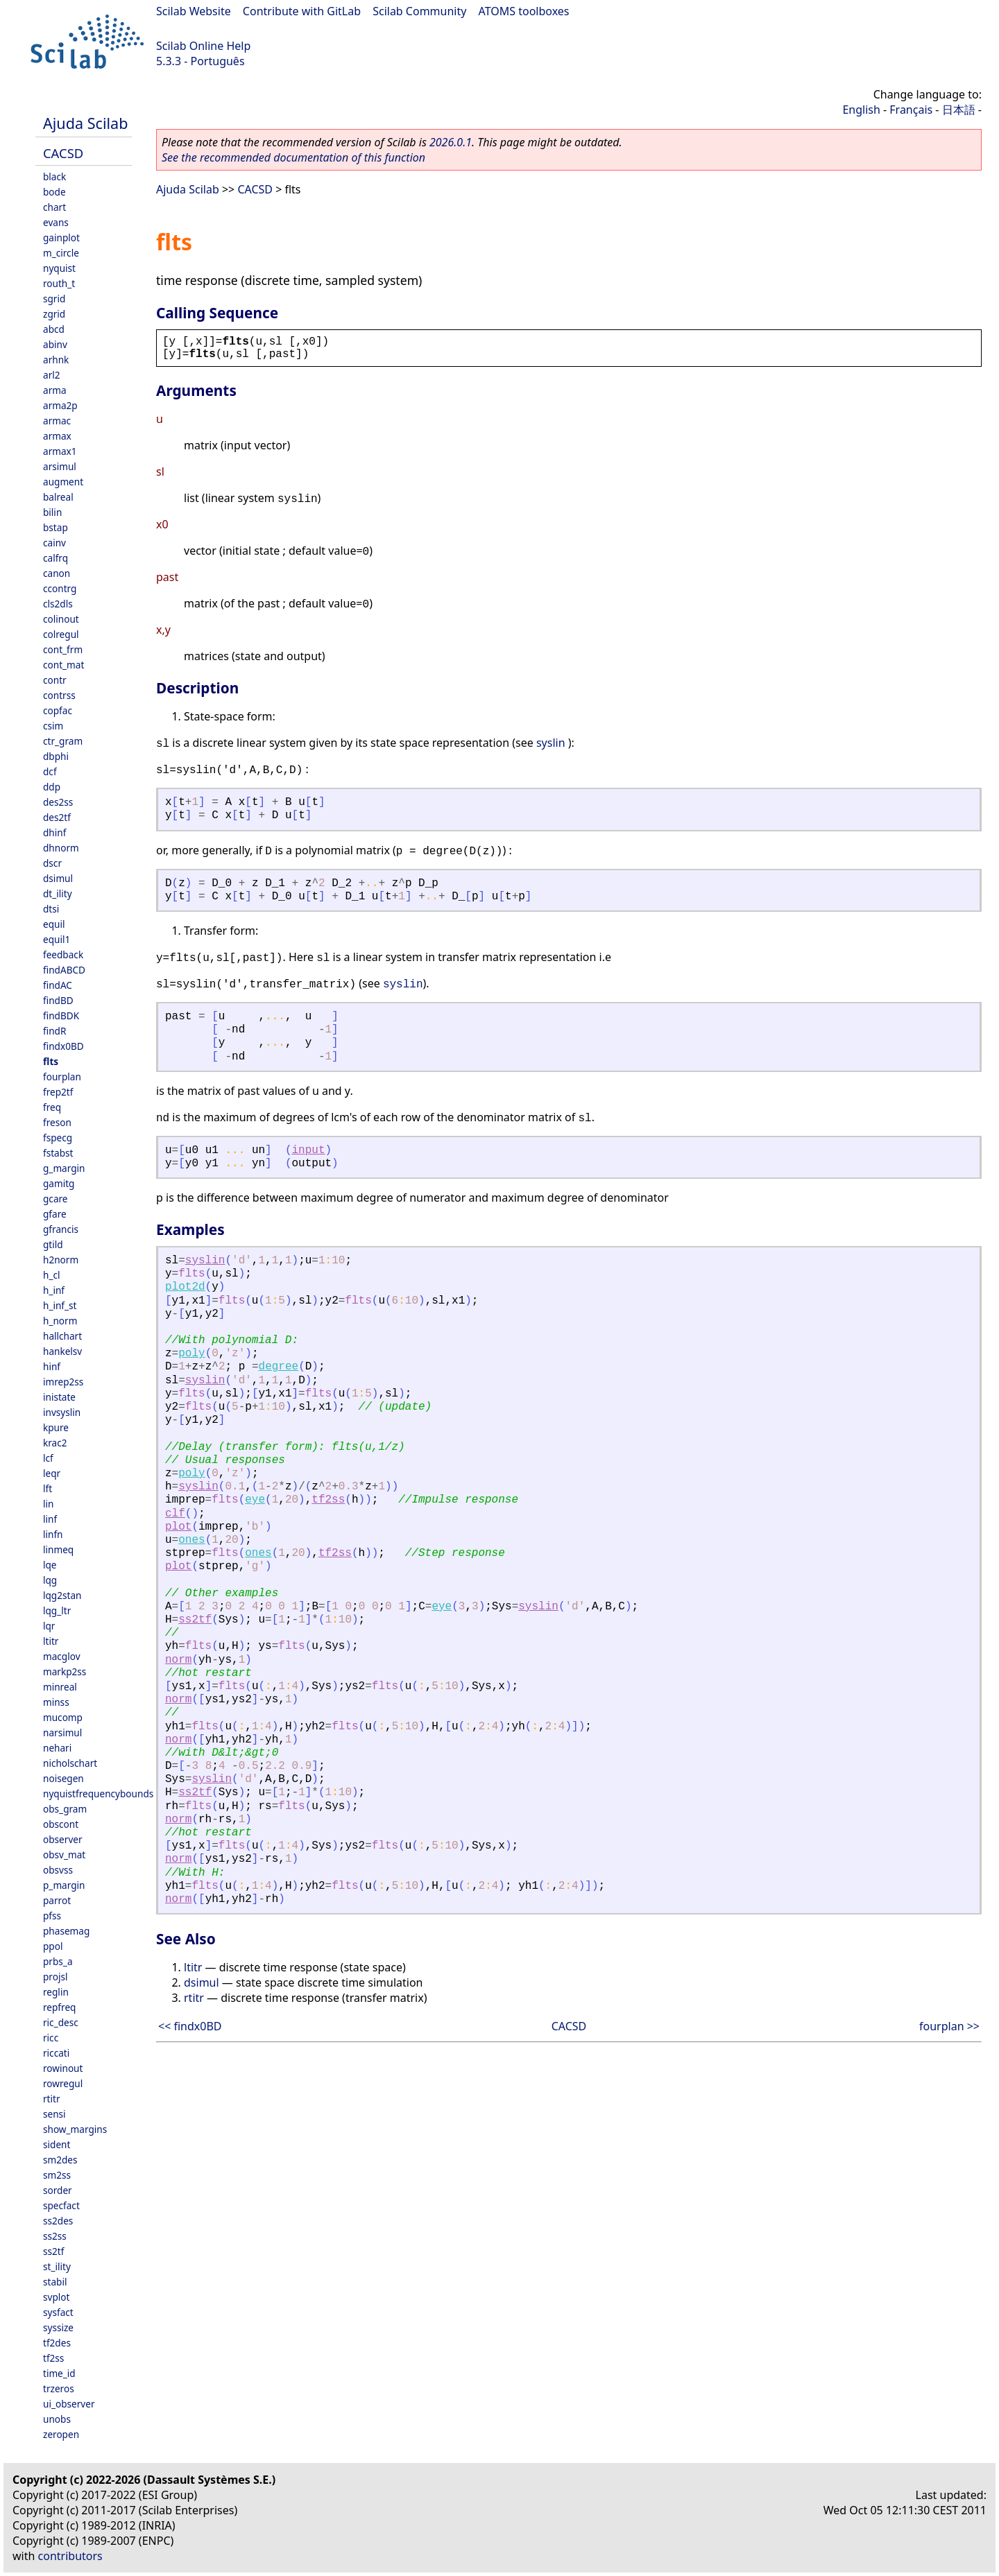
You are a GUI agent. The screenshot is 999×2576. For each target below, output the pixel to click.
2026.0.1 (450, 142)
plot (178, 1527)
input (308, 1150)
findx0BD (63, 1046)
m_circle (61, 252)
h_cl (51, 1274)
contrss (59, 695)
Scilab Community (419, 11)
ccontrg (59, 588)
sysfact (58, 2312)
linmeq (58, 1549)
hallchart (62, 1335)
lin (48, 1503)
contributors (70, 2556)
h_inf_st (59, 1305)
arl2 (51, 374)
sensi (54, 2113)
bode (54, 191)
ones (191, 1540)
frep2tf (58, 1091)
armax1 (60, 451)
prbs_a (58, 1961)
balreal (58, 496)
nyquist (59, 268)
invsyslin (61, 1412)
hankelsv (62, 1351)
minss (56, 1702)
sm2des (60, 2159)
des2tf (57, 817)
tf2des (57, 2342)
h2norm (60, 1259)
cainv (54, 542)
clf (175, 1513)
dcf (50, 771)
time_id (59, 2373)
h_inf (54, 1290)
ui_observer (69, 2403)
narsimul (62, 1732)
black (54, 176)
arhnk (56, 359)
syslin (550, 742)
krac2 (55, 1442)
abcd (54, 329)
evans (56, 222)
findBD (58, 1000)
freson (57, 1122)
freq (52, 1107)
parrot (57, 1900)
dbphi (56, 756)
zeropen (61, 2434)
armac (57, 420)
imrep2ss (63, 1381)
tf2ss (53, 2358)
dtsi (51, 908)
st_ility (57, 2266)
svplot (56, 2296)
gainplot (61, 237)
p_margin (64, 1885)
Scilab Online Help (203, 45)
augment (63, 481)
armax (57, 435)
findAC (57, 985)
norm (178, 1660)
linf (50, 1518)
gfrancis (60, 1229)
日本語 (958, 109)
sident (56, 2144)
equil (54, 924)
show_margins (75, 2129)
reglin (56, 1991)
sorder (57, 2190)
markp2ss (64, 1671)
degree (279, 1366)
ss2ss (55, 2235)
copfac (57, 710)
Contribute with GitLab (302, 11)
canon (56, 573)
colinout (61, 618)
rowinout (63, 2068)
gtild (53, 1244)
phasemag (66, 1930)
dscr (52, 863)
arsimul (59, 466)
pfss (52, 1915)
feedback (63, 954)
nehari (57, 1747)
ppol (52, 1946)
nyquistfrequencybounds (98, 1793)
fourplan (62, 1076)
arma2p (60, 405)
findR (54, 1030)
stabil (55, 2281)
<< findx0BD (190, 2026)
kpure (56, 1427)
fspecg (57, 1137)
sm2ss (57, 2174)
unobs (57, 2419)
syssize (58, 2327)
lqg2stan (62, 1595)
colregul (61, 634)
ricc (50, 2037)
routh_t (59, 283)
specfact (61, 2205)
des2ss (58, 802)
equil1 (56, 939)
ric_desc (60, 2022)
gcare (55, 1198)
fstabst (58, 1152)
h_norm (60, 1320)
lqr (49, 1625)
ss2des (58, 2220)
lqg (50, 1580)
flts (50, 1061)
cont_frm (63, 649)
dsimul (58, 878)
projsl (55, 1976)
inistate (59, 1396)
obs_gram (65, 1808)
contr (55, 679)
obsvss (58, 1869)
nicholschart (70, 1763)
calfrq (55, 557)
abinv (55, 344)
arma (55, 390)
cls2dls (58, 603)
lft (47, 1488)
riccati (56, 2052)
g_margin (64, 1168)
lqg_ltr (57, 1610)
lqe (50, 1564)
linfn (53, 1534)
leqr (51, 1473)
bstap (55, 527)
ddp (51, 786)
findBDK (61, 1015)
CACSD (63, 153)
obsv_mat (64, 1854)
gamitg (58, 1183)
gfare (55, 1213)
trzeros (58, 2388)
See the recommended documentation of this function (293, 157)
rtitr (51, 2098)
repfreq (59, 2007)
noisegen (63, 1778)
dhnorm (61, 847)
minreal (60, 1686)
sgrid (54, 298)
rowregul (63, 2083)
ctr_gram (63, 740)
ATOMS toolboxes (524, 11)
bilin (52, 512)
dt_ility (57, 893)
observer (63, 1839)
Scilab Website (193, 11)
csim (53, 725)
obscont (60, 1824)
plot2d (185, 1287)
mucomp (63, 1717)
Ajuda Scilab (85, 123)
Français (910, 109)
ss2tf (53, 2251)
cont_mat (63, 664)
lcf (48, 1457)
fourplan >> (949, 2026)
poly (191, 1353)
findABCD (64, 969)
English (861, 109)
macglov (61, 1656)
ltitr (50, 1641)
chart (54, 207)
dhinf (54, 832)
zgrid (54, 313)
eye (255, 1500)
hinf (51, 1366)
